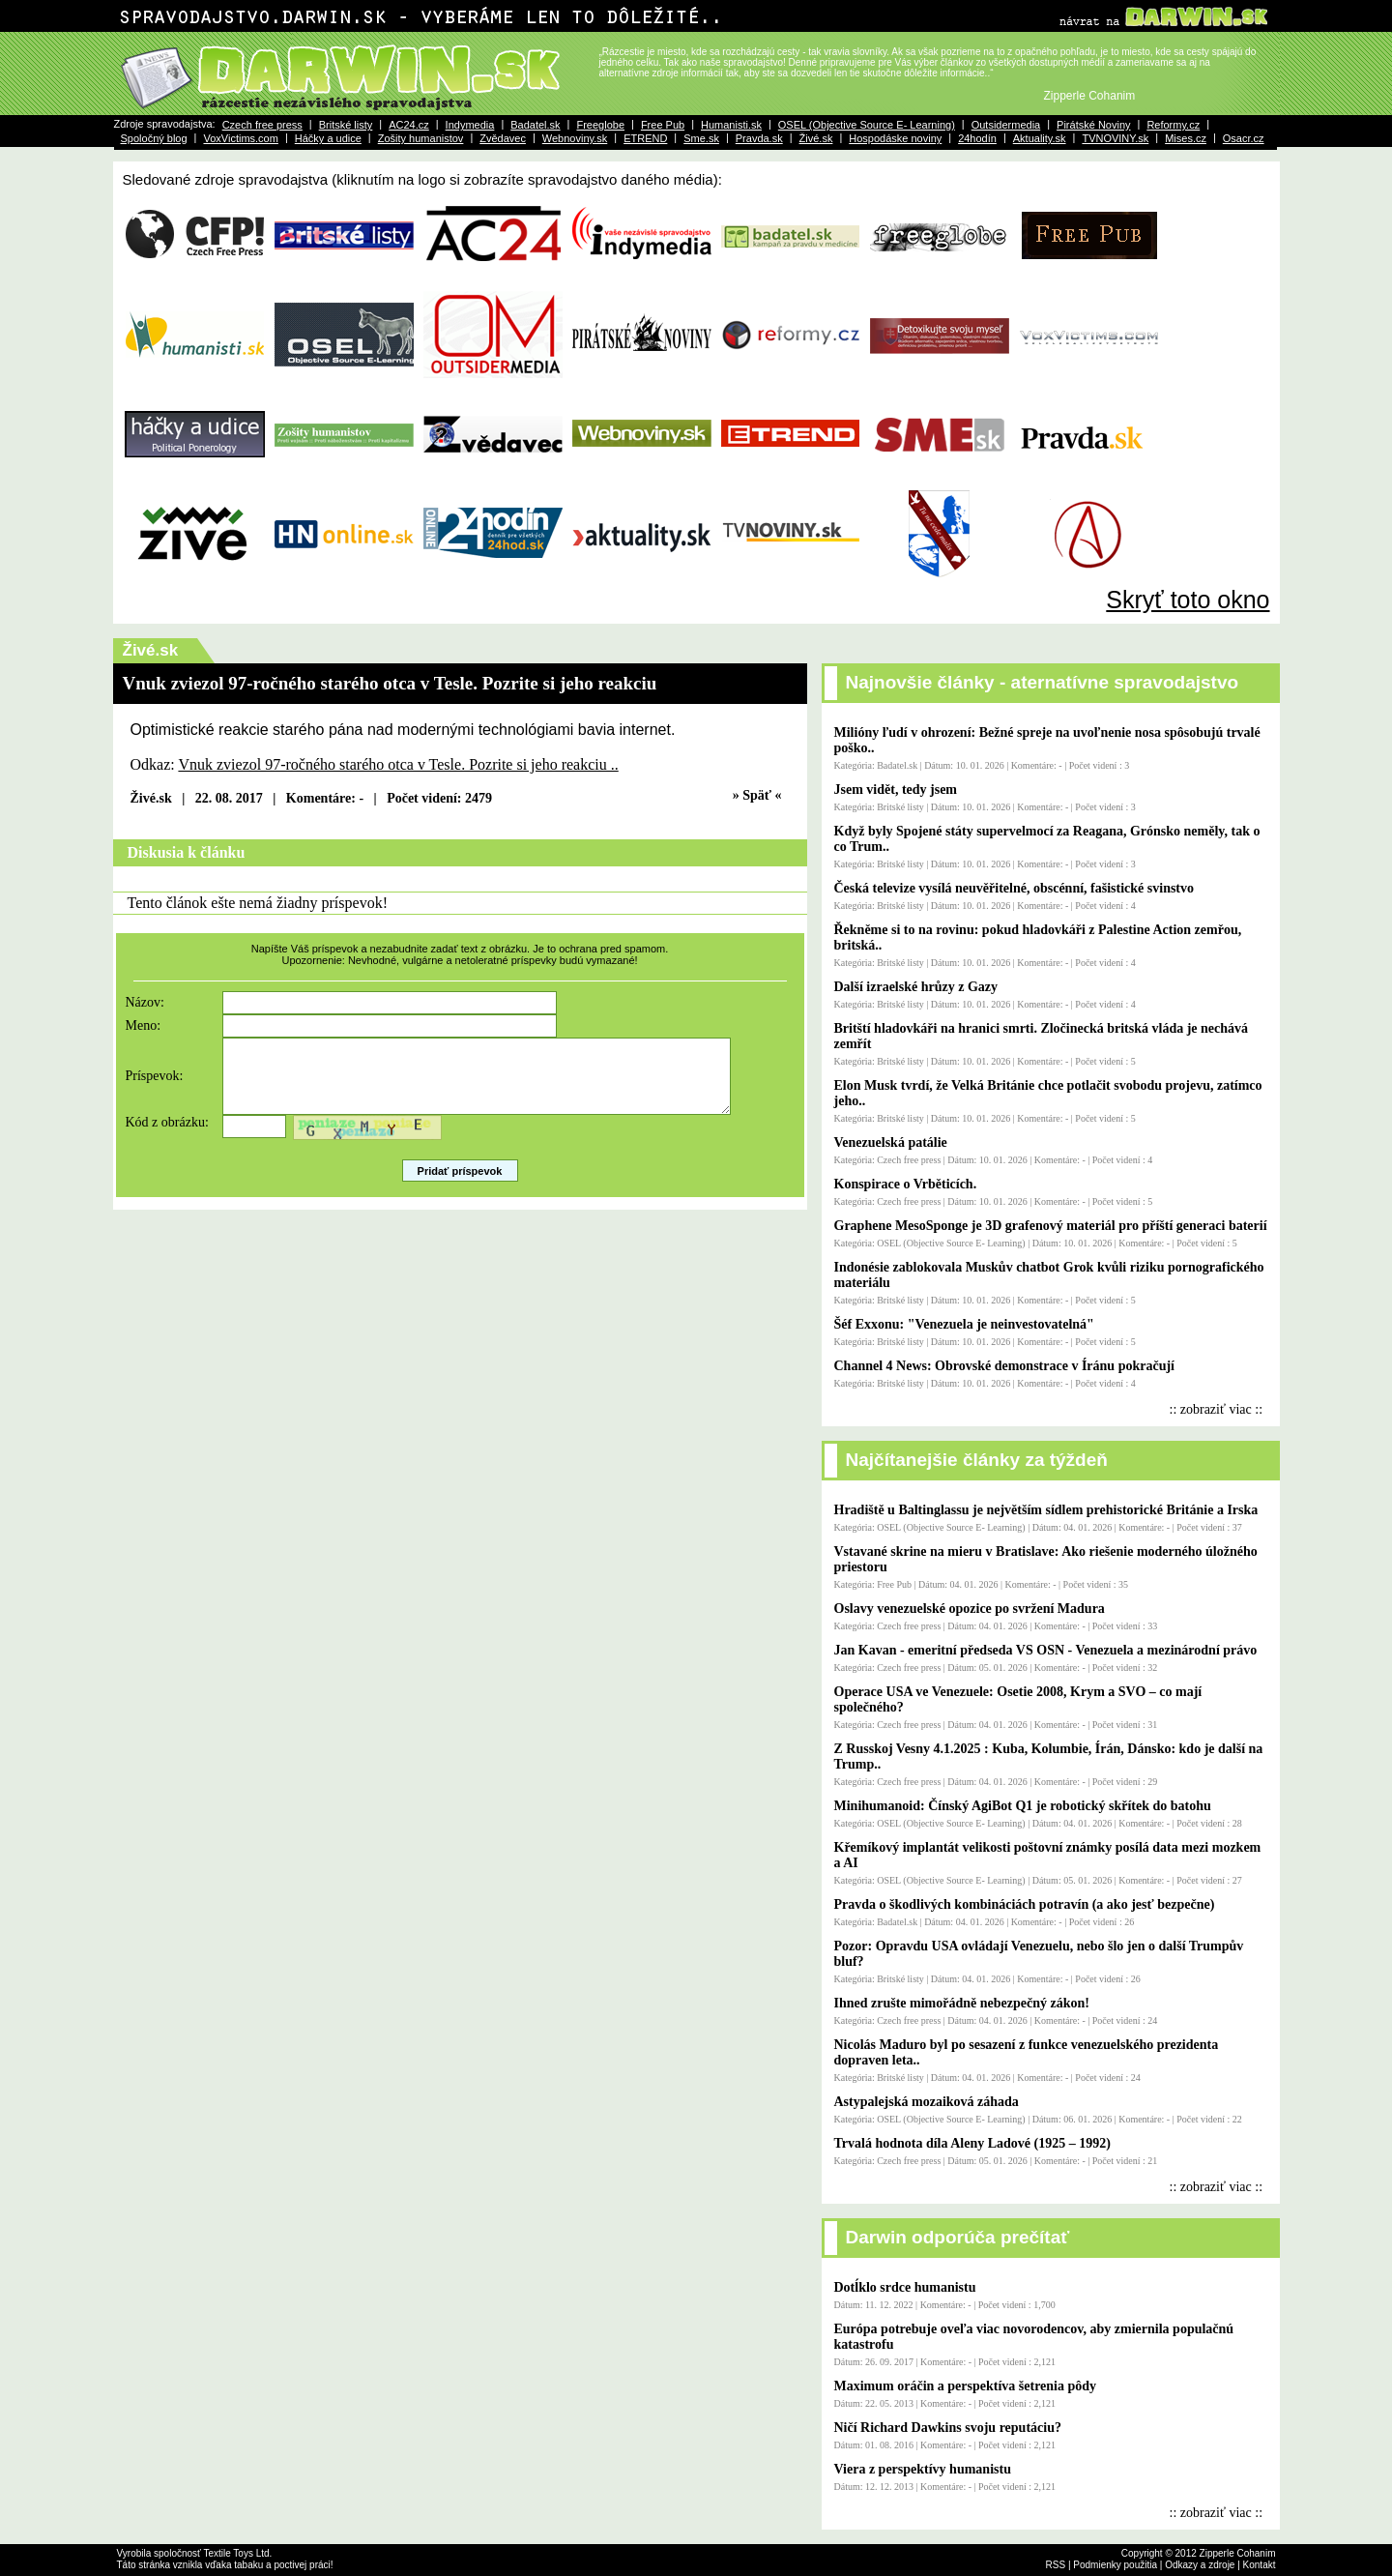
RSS (1056, 2565)
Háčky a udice (328, 138)
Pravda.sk (759, 138)
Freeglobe (600, 125)
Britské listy (346, 125)
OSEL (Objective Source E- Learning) (866, 125)
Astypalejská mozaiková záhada (926, 2101)
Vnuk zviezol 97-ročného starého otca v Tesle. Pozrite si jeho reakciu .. (398, 764)
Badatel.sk (535, 125)
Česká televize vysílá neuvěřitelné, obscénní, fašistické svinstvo (1014, 888)
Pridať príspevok (460, 1185)
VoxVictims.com (240, 138)
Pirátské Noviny (1093, 125)
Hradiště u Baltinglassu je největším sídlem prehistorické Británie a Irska (1046, 1510)
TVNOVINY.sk (1115, 138)
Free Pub (662, 125)
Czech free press (262, 125)
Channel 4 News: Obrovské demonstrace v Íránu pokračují (1004, 1366)
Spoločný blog (154, 138)
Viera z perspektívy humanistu (922, 2469)
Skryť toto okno (1187, 599)
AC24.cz (409, 125)
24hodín (977, 138)
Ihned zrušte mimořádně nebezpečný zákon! (961, 2003)
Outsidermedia (1006, 125)
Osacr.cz (1243, 138)
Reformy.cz (1173, 125)
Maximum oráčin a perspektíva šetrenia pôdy (965, 2386)
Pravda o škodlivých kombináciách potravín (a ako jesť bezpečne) (1024, 1904)
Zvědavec (502, 138)
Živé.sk (816, 138)
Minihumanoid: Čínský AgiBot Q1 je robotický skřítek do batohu (1022, 1806)
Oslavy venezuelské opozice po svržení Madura (969, 1608)
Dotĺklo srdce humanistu (905, 2287)
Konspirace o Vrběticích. (905, 1184)
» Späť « (757, 795)
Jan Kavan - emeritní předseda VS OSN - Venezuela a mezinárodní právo (1046, 1650)
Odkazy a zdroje (1199, 2565)
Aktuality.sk (1039, 138)
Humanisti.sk (731, 125)
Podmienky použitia (1115, 2565)
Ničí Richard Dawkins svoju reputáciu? (947, 2427)
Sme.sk (701, 138)
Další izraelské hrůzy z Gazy (916, 987)
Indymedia (470, 125)
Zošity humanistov (421, 138)
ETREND (645, 138)
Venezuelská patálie (890, 1142)
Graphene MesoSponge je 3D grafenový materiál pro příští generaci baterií (1050, 1225)
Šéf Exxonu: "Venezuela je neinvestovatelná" (964, 1324)
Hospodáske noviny (895, 138)
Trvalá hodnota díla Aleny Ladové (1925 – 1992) (972, 2143)
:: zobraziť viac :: (1216, 1409)
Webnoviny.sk (574, 138)
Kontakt (1259, 2565)
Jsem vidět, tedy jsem (896, 789)
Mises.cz (1185, 138)
